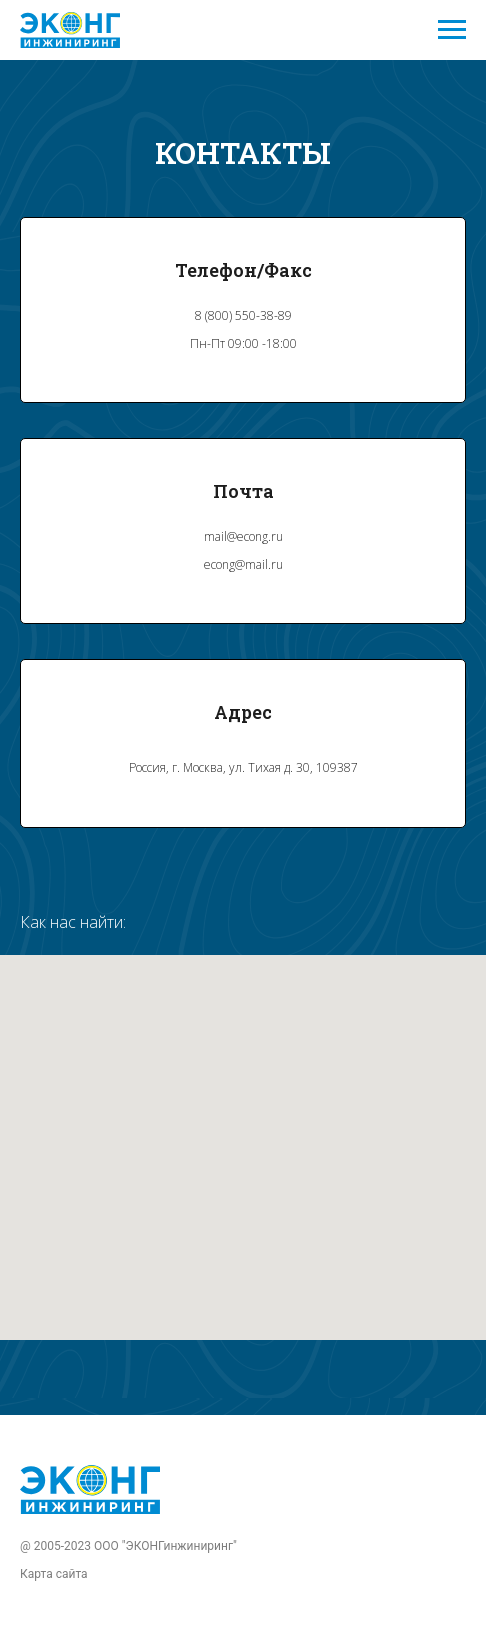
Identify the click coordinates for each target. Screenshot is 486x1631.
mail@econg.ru (243, 536)
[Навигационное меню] (452, 30)
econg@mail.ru (243, 564)
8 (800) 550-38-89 (243, 315)
